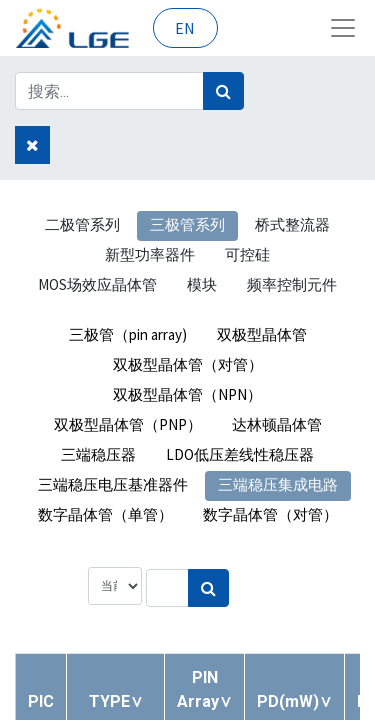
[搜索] (223, 91)
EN (185, 28)
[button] (116, 701)
